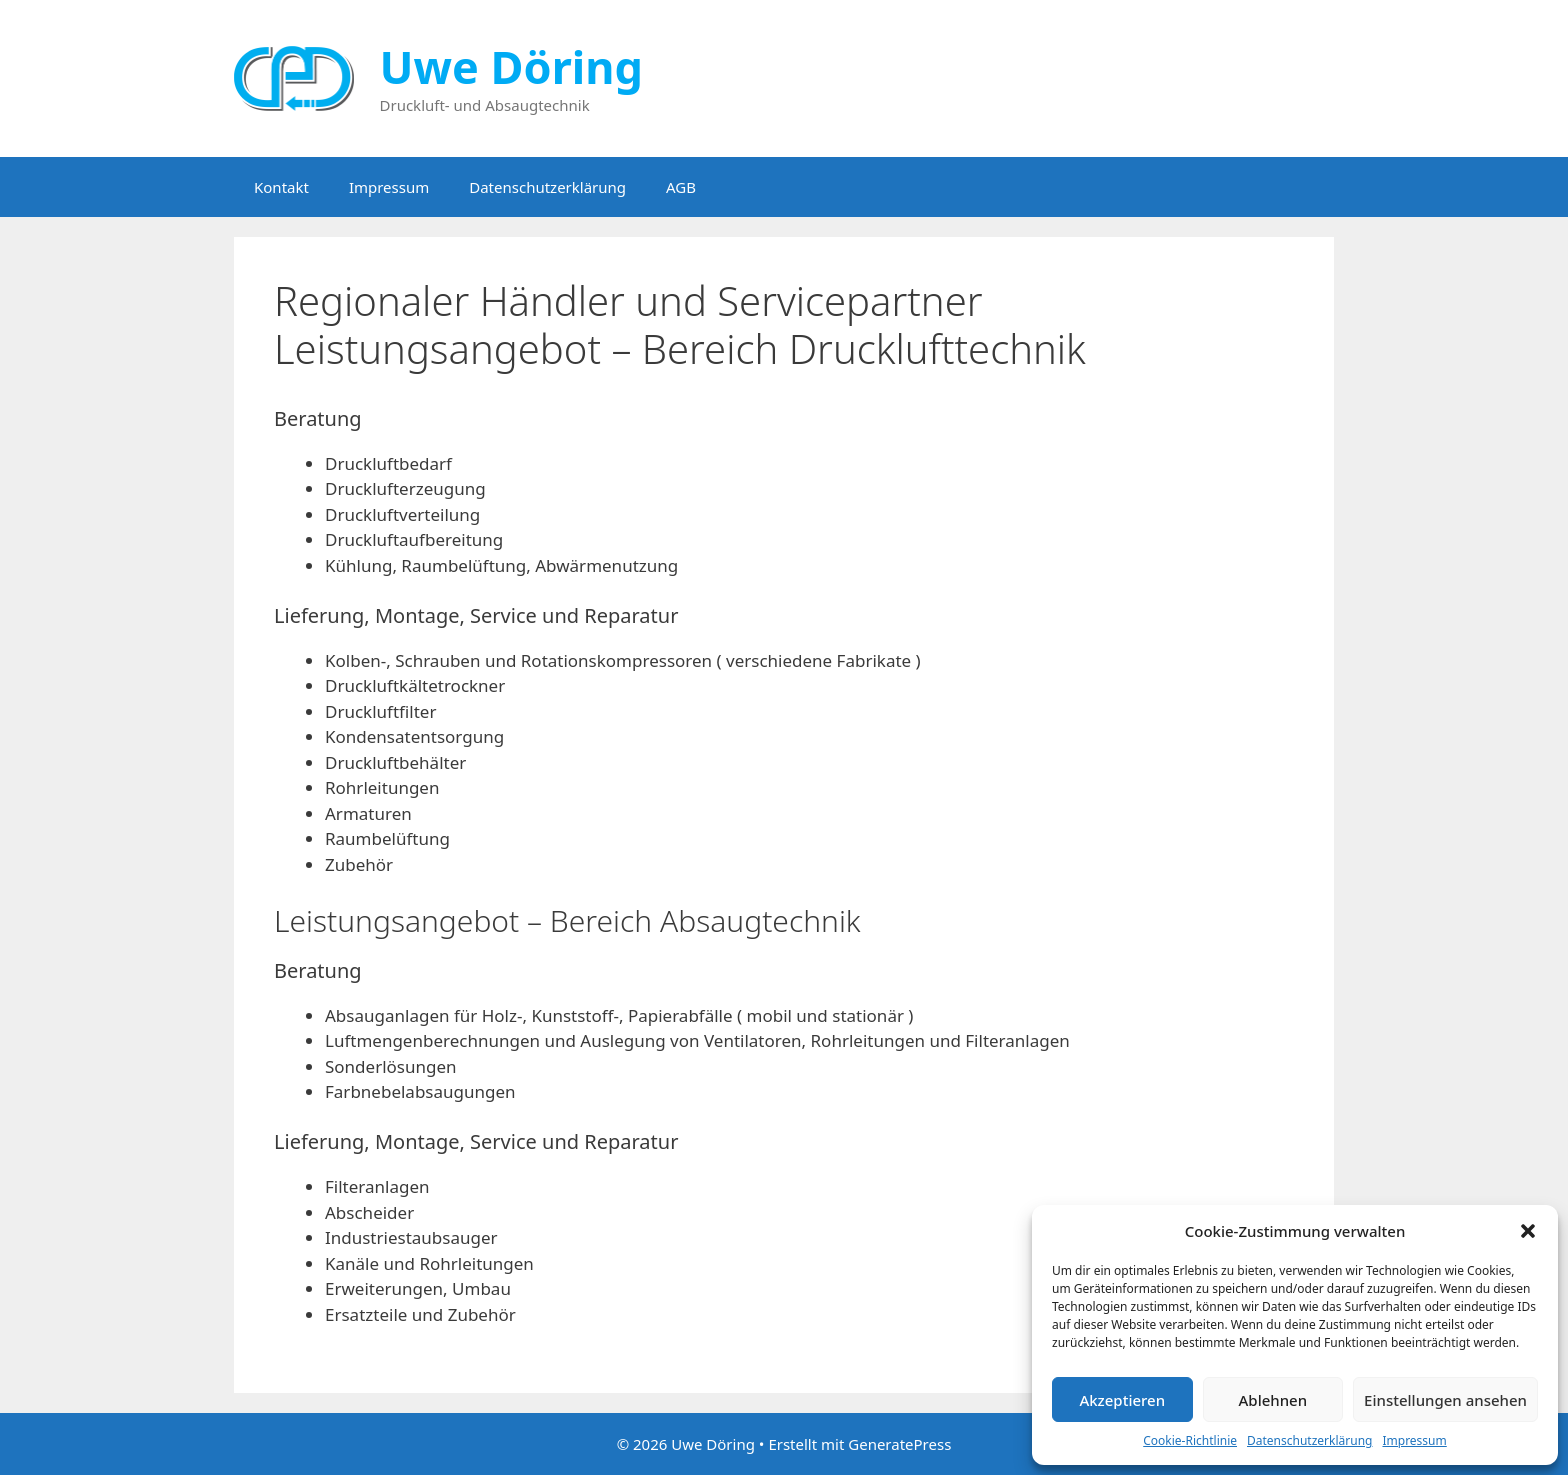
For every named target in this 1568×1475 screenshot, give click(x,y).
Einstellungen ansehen (1445, 1400)
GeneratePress (899, 1444)
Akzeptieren (1122, 1400)
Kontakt (281, 187)
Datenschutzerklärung (1309, 1440)
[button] (1528, 1231)
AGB (681, 187)
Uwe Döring (511, 66)
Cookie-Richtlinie (1190, 1440)
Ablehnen (1273, 1400)
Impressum (1414, 1440)
